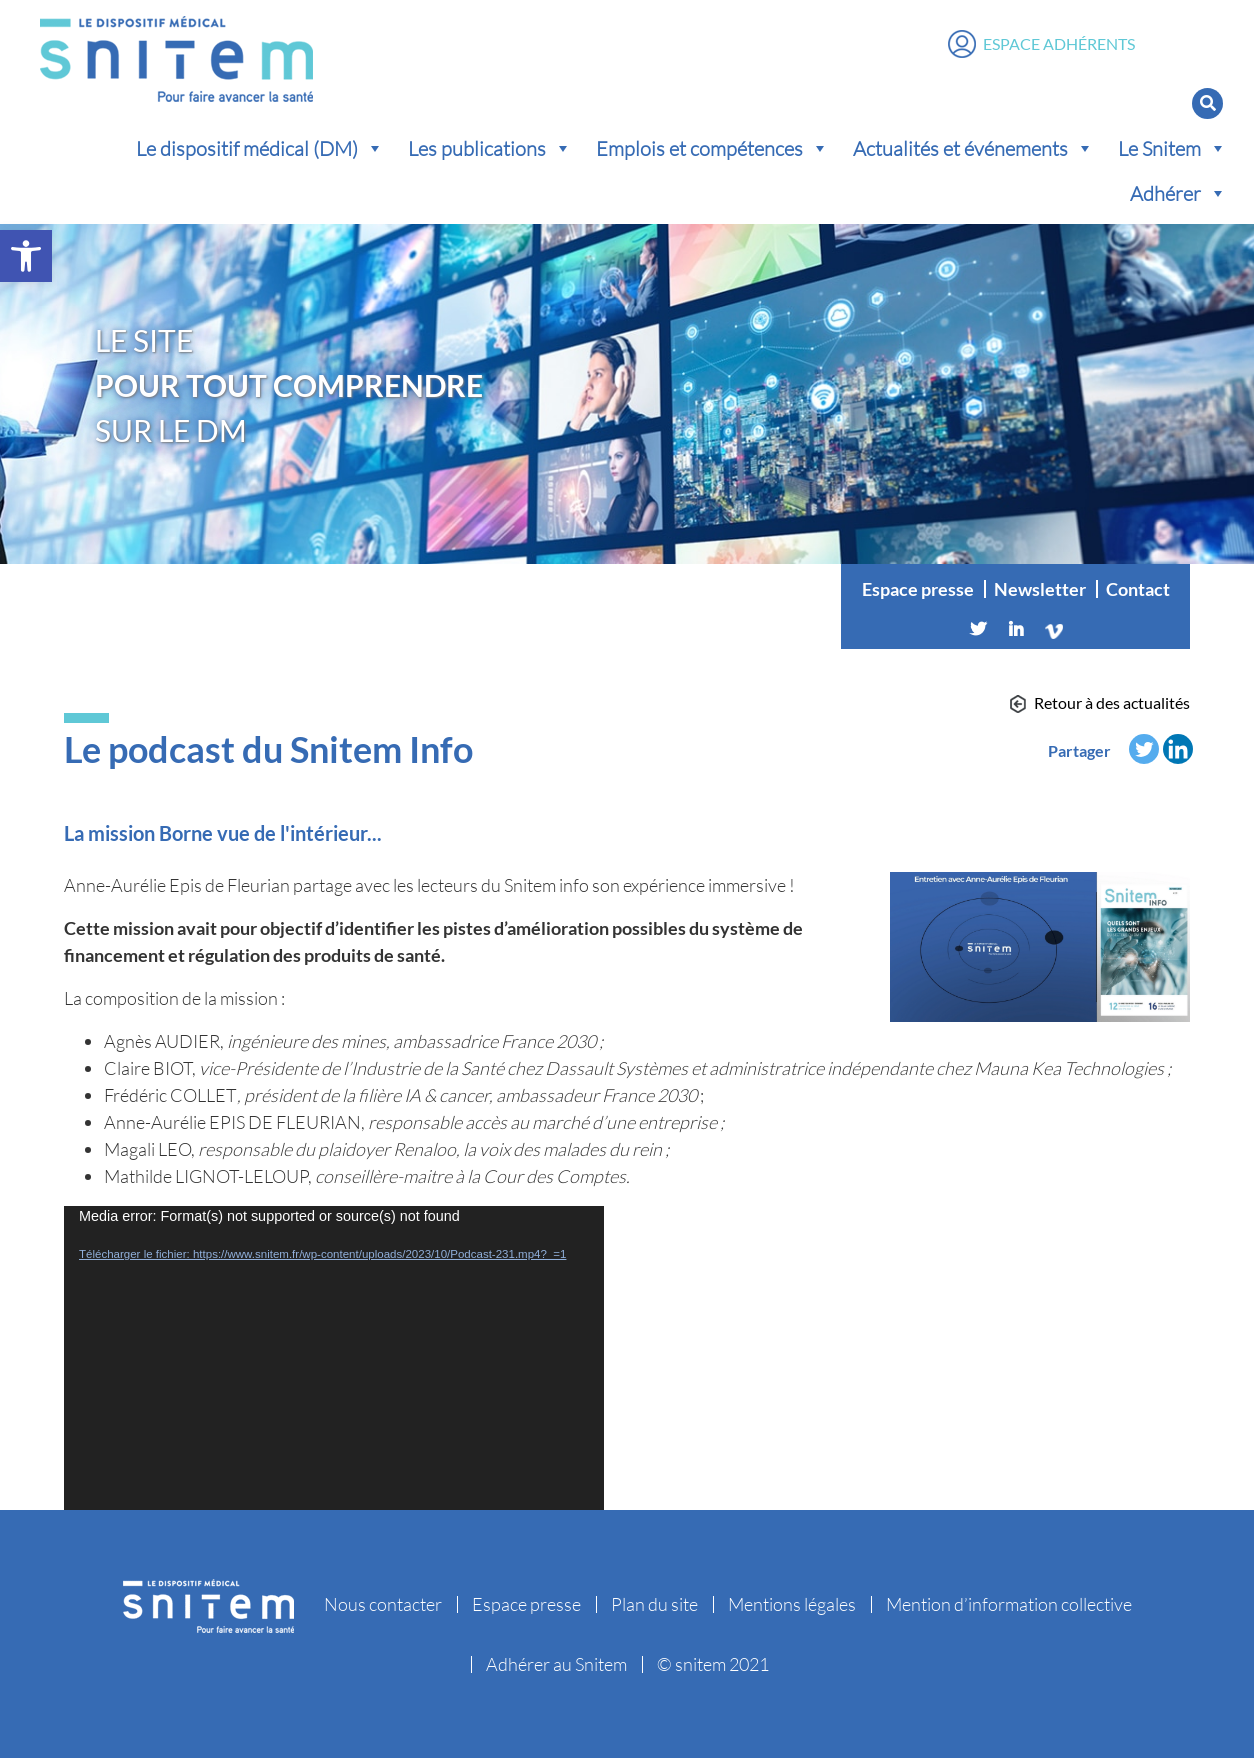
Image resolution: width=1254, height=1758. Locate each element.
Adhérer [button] (1178, 193)
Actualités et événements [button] (973, 148)
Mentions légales (792, 1604)
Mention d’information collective (1009, 1604)
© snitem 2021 (713, 1664)
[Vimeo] (1054, 629)
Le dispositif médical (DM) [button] (260, 148)
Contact (1138, 589)
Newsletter (1040, 589)
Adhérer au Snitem (556, 1664)
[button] (26, 256)
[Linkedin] (1016, 629)
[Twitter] (978, 629)
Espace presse (918, 589)
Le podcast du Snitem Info (268, 749)
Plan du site (654, 1604)
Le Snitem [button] (1172, 148)
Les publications (490, 148)
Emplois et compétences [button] (712, 148)
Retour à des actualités (1112, 702)
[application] (334, 1358)
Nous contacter (383, 1604)
